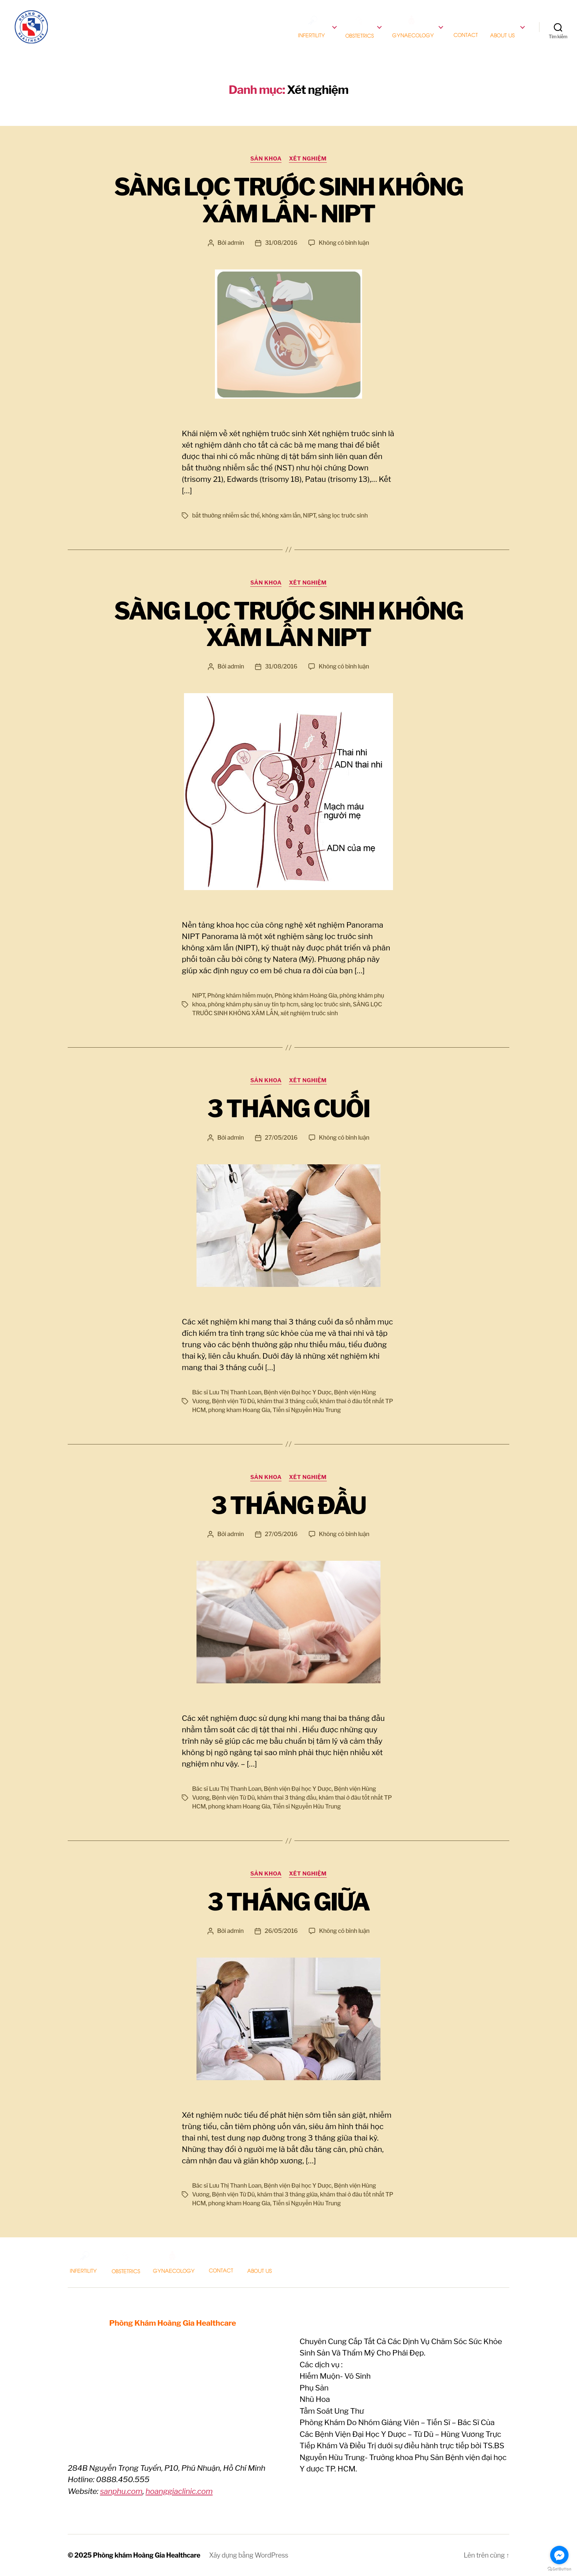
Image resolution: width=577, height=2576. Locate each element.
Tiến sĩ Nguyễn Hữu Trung (307, 1410)
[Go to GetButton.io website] (559, 2569)
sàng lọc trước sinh (343, 515)
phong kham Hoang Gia (239, 1410)
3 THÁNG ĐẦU (288, 1505)
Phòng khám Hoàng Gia (306, 995)
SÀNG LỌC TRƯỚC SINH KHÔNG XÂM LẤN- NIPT (288, 200)
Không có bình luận (344, 242)
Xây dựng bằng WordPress (248, 2555)
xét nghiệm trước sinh (309, 1013)
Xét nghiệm (307, 158)
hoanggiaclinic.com (178, 2491)
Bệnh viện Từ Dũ (233, 1401)
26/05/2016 (281, 1930)
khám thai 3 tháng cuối (287, 1401)
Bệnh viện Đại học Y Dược (298, 1392)
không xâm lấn (281, 515)
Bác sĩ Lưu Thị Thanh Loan (226, 1392)
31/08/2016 (281, 242)
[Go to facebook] (559, 2555)
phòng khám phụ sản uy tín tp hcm (253, 1004)
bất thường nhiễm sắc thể (225, 515)
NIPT (309, 515)
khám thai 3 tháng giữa (287, 2194)
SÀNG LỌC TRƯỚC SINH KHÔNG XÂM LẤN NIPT (288, 624)
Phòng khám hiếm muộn (239, 995)
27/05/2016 (281, 1137)
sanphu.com (121, 2491)
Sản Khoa (266, 158)
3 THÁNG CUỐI (288, 1108)
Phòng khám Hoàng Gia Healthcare (147, 2555)
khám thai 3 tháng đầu (286, 1797)
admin (235, 242)
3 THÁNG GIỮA (288, 1902)
